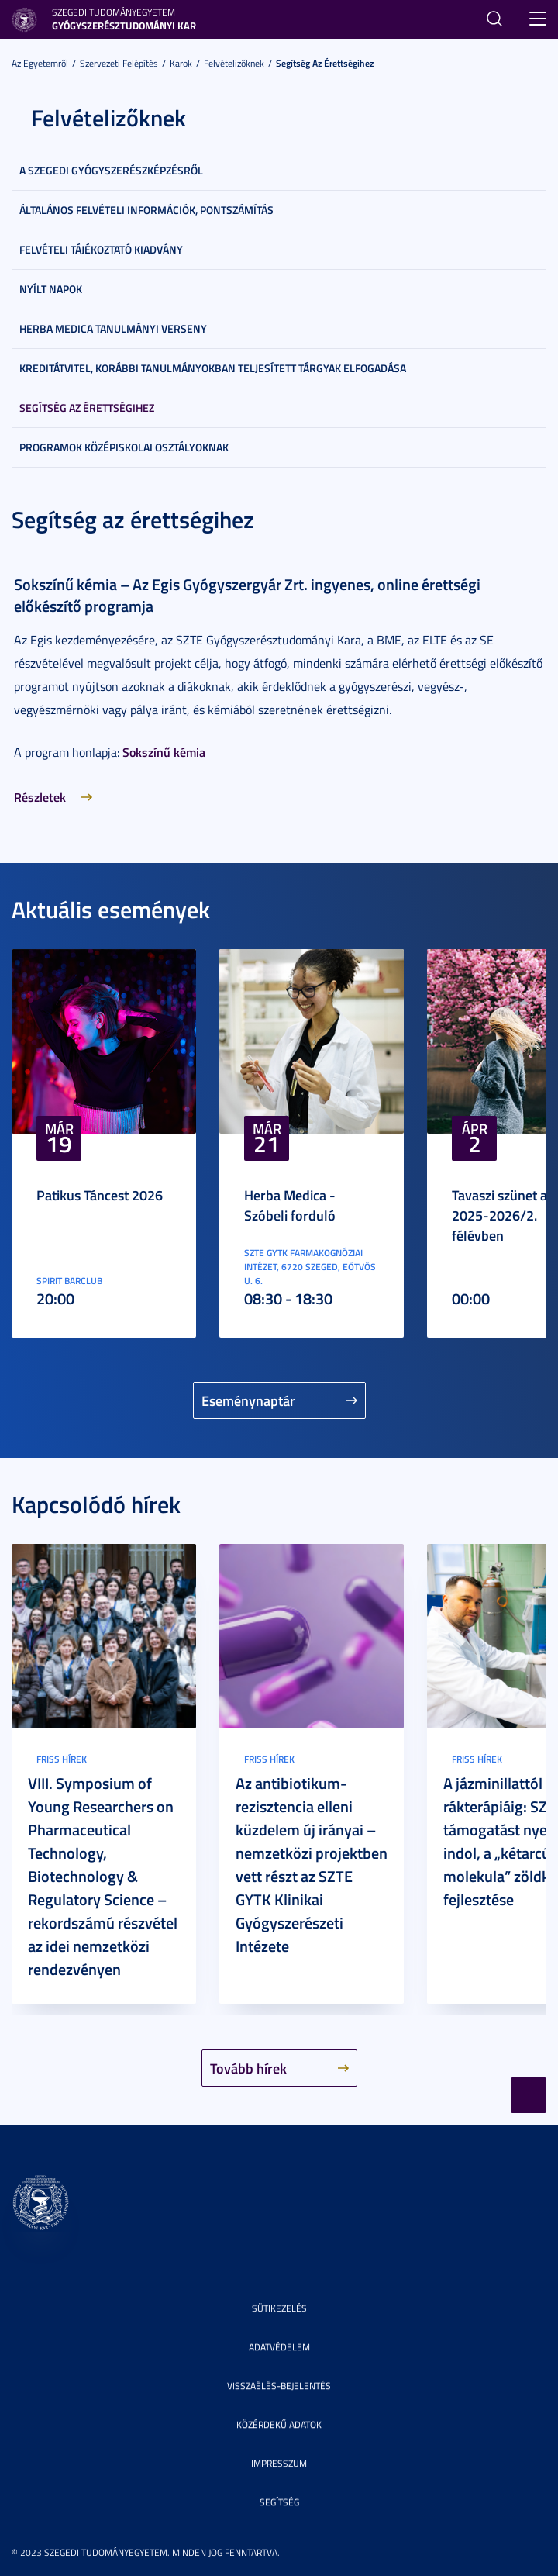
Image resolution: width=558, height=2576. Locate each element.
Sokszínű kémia (163, 752)
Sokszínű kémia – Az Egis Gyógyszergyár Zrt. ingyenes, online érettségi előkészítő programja (247, 594)
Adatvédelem (279, 2346)
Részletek (40, 797)
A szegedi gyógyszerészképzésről (111, 170)
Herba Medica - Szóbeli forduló (290, 1205)
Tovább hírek (248, 2068)
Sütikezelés (279, 2308)
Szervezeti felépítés (119, 63)
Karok (181, 63)
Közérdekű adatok (279, 2424)
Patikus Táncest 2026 (99, 1195)
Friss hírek (61, 1759)
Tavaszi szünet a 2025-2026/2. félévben (499, 1215)
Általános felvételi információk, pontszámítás (146, 209)
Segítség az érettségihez (325, 63)
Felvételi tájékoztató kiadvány (101, 249)
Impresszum (279, 2463)
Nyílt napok (50, 288)
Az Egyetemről (40, 63)
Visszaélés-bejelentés (279, 2385)
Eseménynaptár (248, 1400)
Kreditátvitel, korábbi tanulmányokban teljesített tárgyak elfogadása (212, 368)
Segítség (279, 2502)
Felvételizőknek (234, 63)
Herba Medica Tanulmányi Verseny (113, 328)
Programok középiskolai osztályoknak (124, 447)
